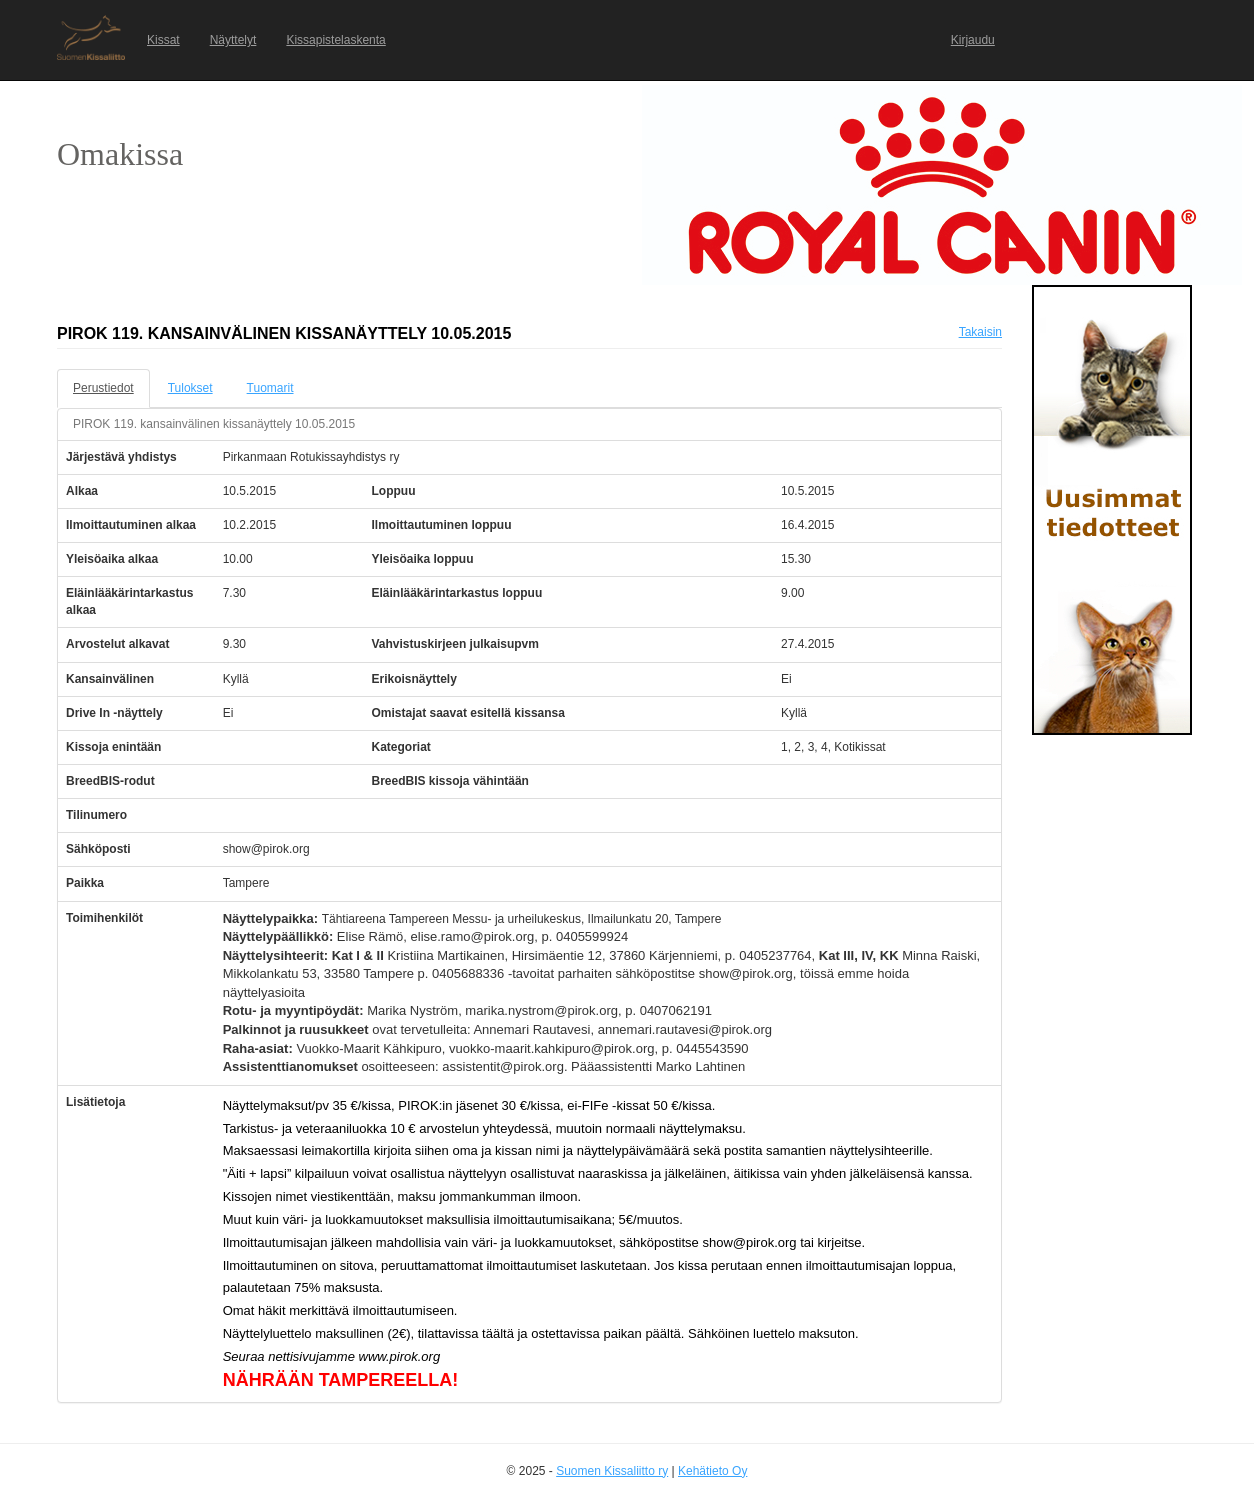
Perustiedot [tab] (103, 388)
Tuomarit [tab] (270, 388)
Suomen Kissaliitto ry (612, 1471)
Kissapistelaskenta (335, 40)
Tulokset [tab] (190, 388)
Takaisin (980, 332)
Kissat (163, 40)
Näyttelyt (233, 40)
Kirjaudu (973, 40)
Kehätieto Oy (712, 1471)
